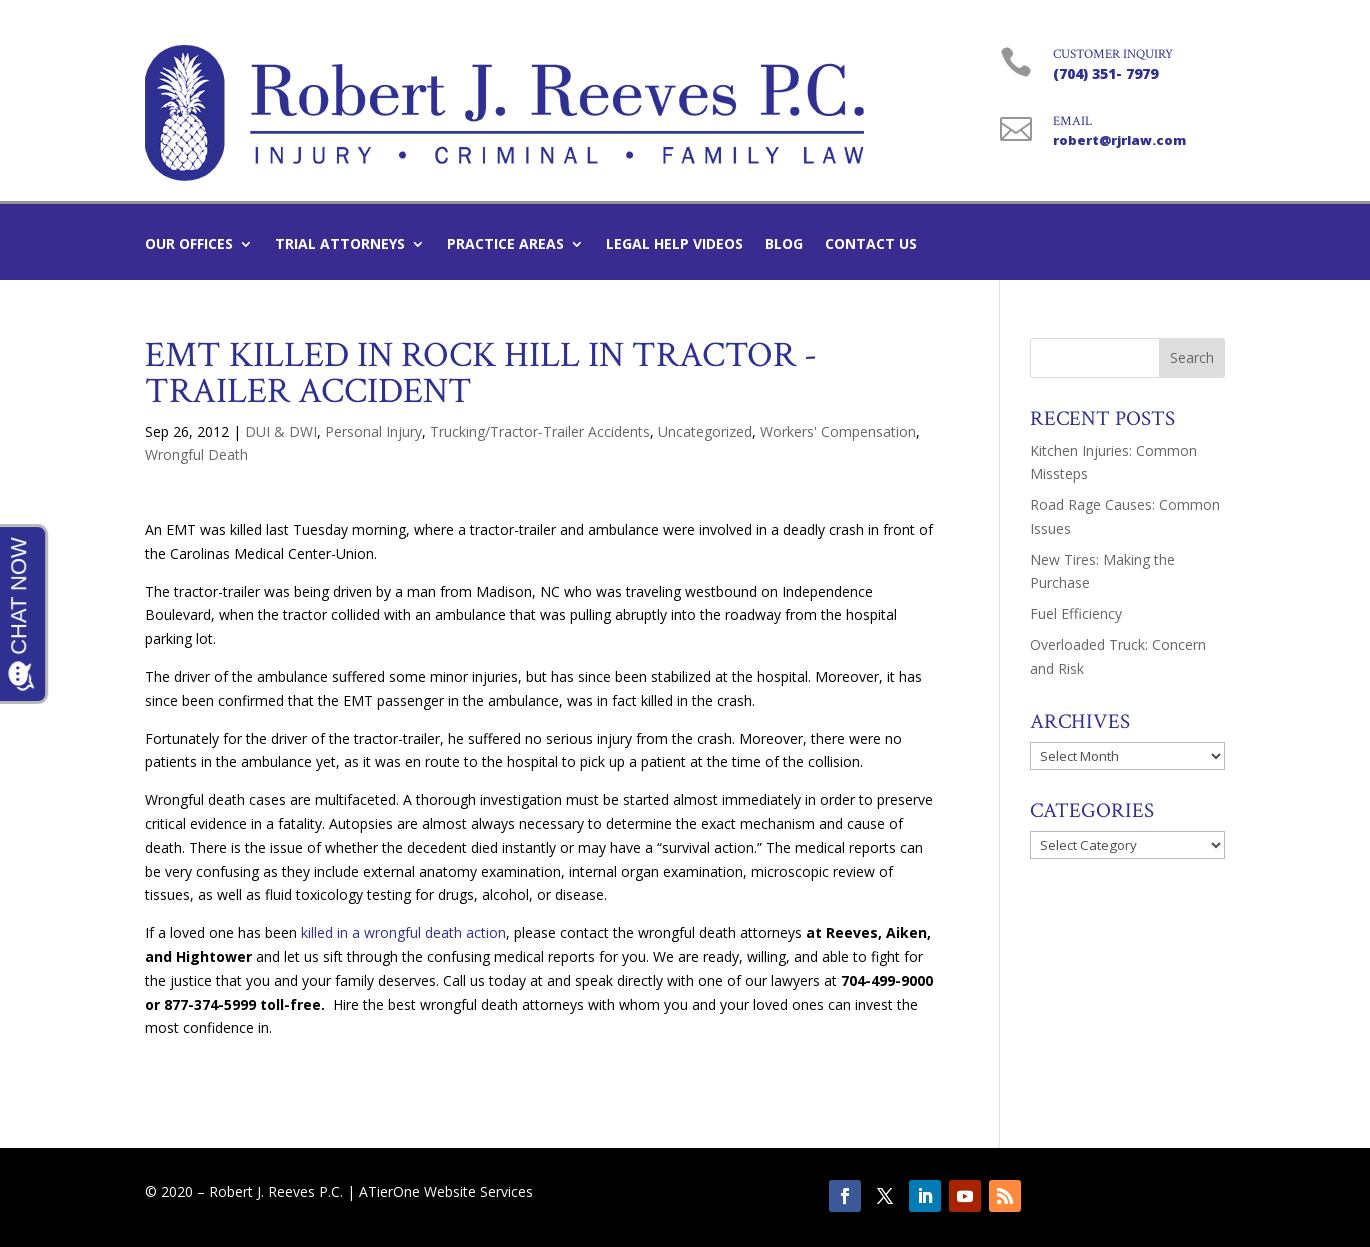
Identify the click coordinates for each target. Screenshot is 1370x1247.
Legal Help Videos (674, 245)
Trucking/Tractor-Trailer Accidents (540, 431)
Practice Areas (505, 245)
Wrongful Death (196, 454)
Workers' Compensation (838, 431)
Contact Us (871, 245)
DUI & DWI (281, 431)
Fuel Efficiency (1076, 613)
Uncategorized (705, 431)
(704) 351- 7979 (1105, 73)
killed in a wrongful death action (403, 932)
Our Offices (189, 245)
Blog (784, 245)
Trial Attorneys (340, 245)
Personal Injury (373, 431)
